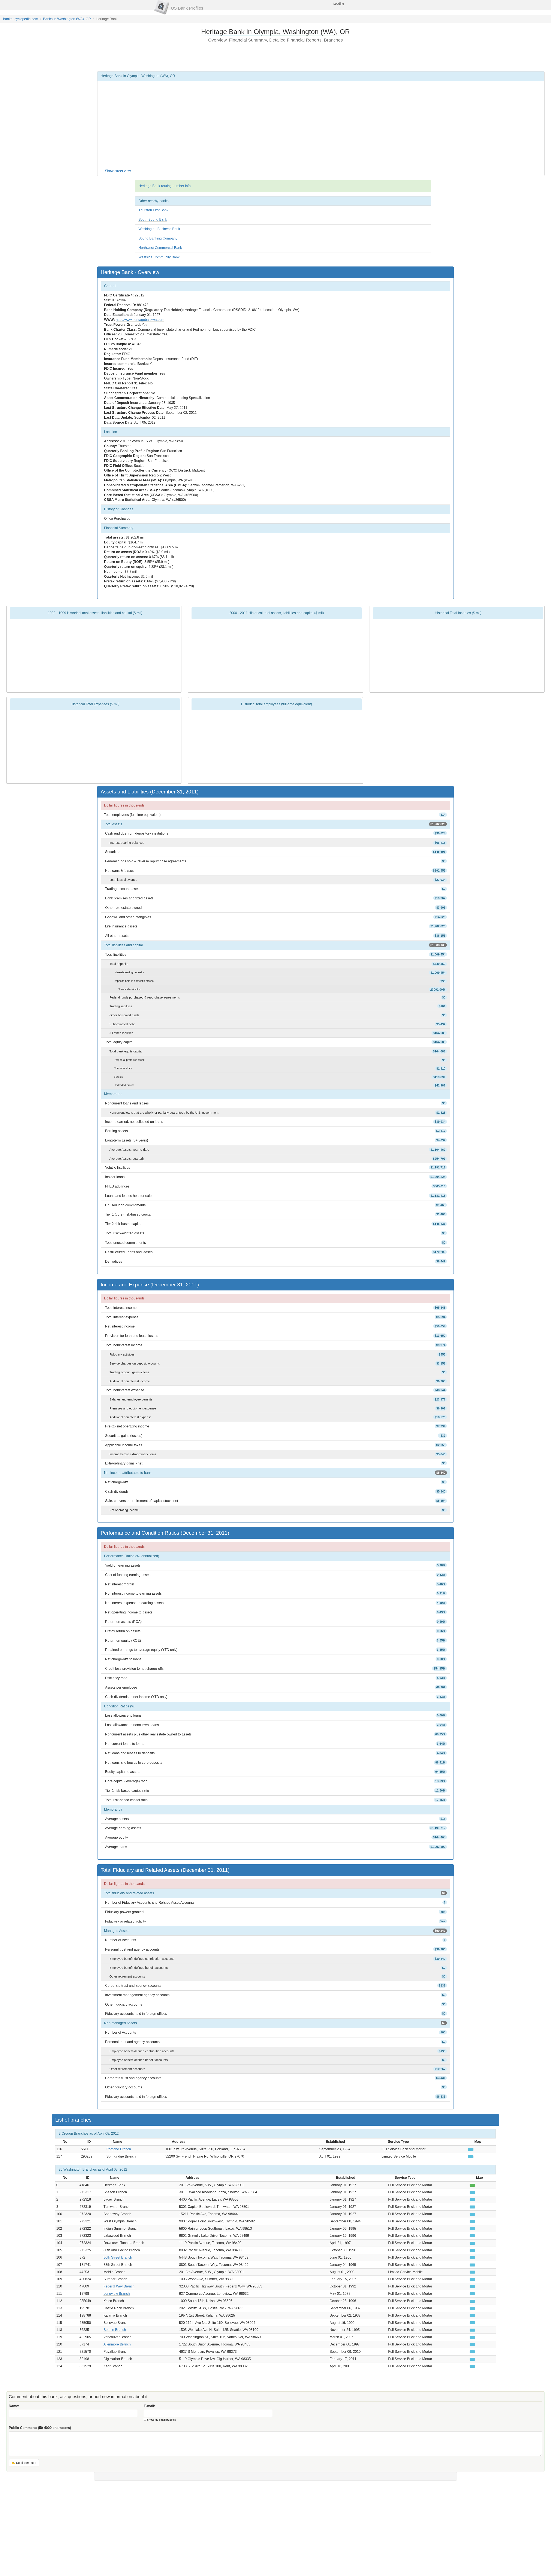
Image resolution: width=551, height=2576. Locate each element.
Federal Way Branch (119, 2286)
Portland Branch (118, 2149)
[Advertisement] (275, 56)
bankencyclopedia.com (20, 19)
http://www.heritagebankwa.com (140, 319)
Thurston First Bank (153, 210)
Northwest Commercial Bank (160, 248)
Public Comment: (40, 2428)
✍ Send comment (24, 2462)
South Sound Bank (152, 219)
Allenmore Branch (117, 2344)
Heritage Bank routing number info (164, 186)
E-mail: (149, 2406)
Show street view (118, 171)
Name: (14, 2406)
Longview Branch (116, 2293)
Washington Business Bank (159, 229)
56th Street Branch (117, 2257)
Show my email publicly (161, 2419)
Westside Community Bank (159, 257)
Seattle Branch (114, 2330)
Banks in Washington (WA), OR (67, 19)
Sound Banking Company (157, 238)
